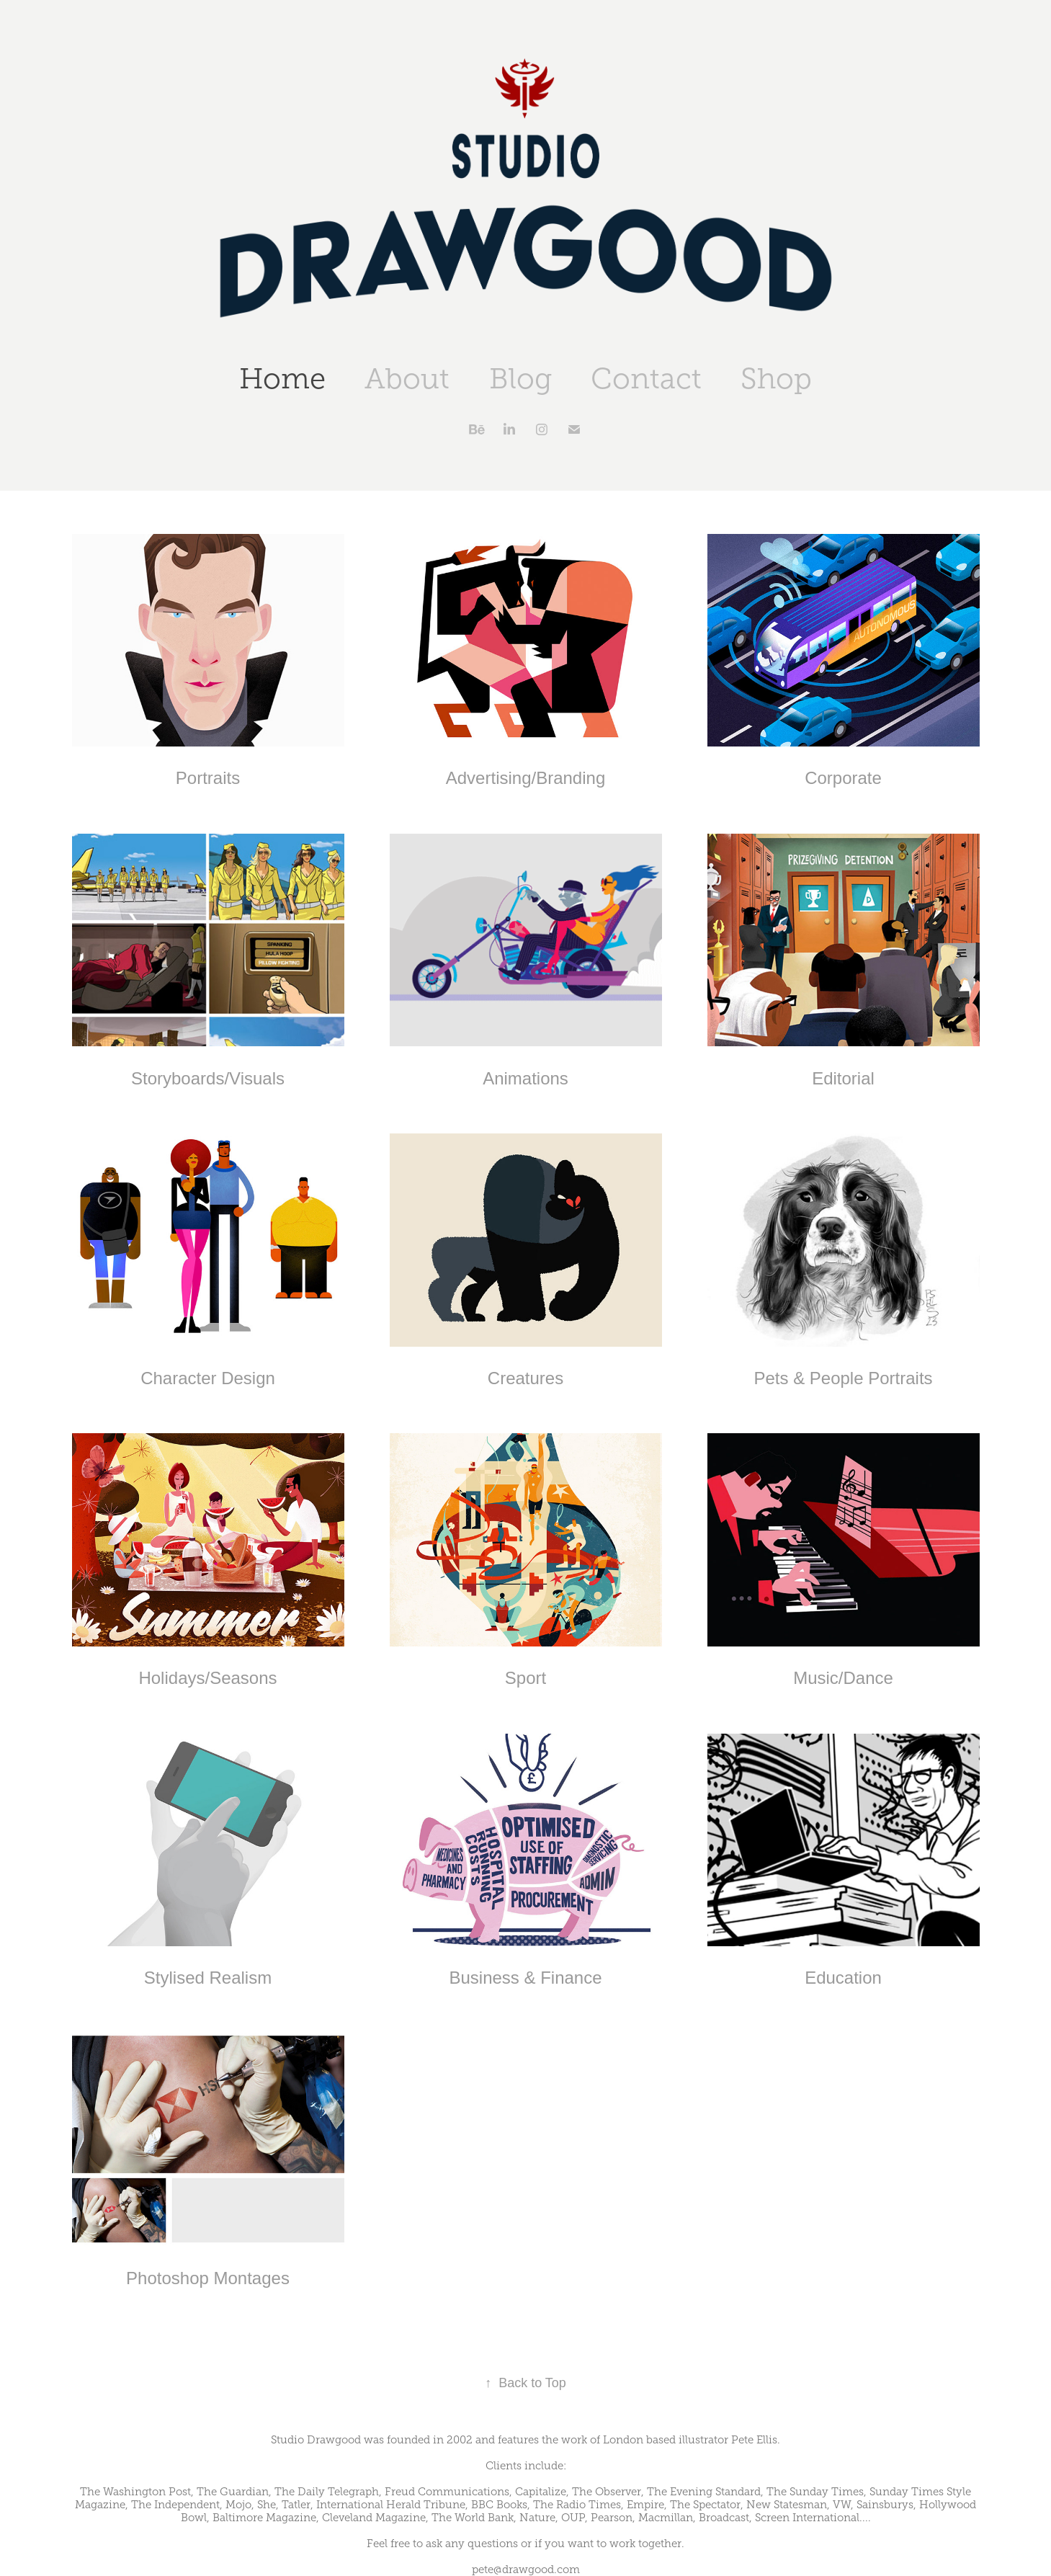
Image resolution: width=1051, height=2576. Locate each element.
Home (282, 378)
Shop (776, 378)
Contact (646, 378)
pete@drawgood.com (526, 2569)
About (407, 378)
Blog (520, 378)
